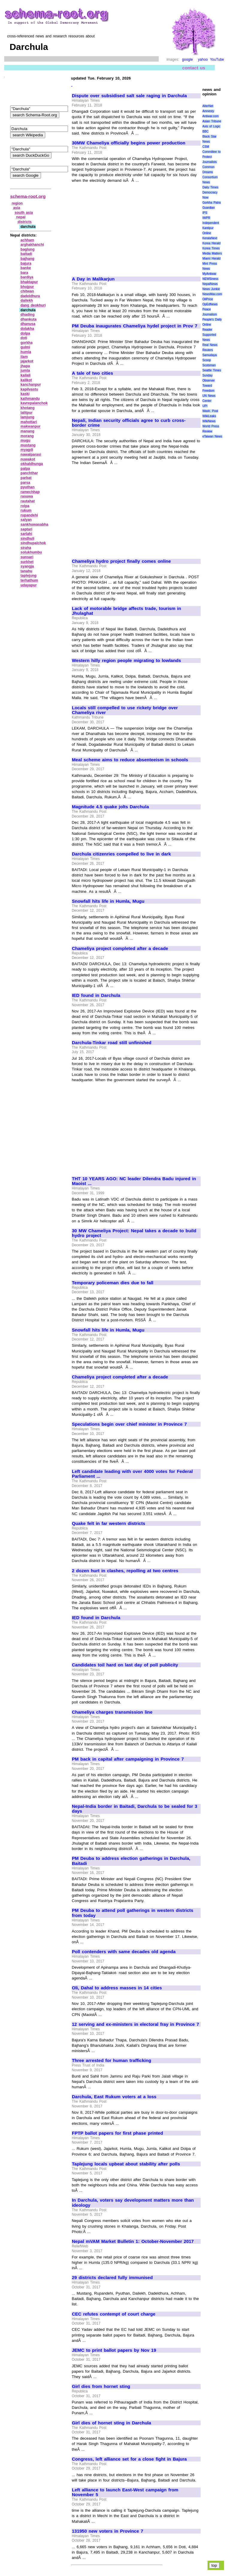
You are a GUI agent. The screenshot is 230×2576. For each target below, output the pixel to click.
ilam (24, 357)
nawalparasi (31, 454)
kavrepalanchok (34, 403)
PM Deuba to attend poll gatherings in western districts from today (132, 1913)
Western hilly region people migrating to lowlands (126, 660)
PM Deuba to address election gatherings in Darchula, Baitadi (131, 1861)
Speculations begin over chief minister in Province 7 (129, 1424)
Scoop (206, 360)
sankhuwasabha (35, 524)
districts (25, 222)
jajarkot (27, 361)
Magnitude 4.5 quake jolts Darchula (110, 806)
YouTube (217, 59)
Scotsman (209, 365)
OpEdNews (210, 304)
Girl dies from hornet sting (101, 2386)
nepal (20, 217)
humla (26, 352)
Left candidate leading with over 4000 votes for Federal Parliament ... (132, 1474)
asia (16, 208)
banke (26, 268)
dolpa (25, 333)
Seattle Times (211, 370)
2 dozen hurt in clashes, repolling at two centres (125, 1570)
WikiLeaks (209, 416)
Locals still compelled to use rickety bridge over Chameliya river (125, 710)
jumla (25, 370)
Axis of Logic (211, 126)
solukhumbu (31, 552)
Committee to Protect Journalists (211, 157)
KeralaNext (209, 238)
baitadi (26, 254)
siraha (26, 548)
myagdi (27, 450)
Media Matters (212, 253)
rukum (26, 510)
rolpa (25, 506)
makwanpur (31, 426)
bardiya (27, 277)
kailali (26, 375)
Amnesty (208, 111)
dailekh (27, 300)
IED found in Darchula (96, 995)
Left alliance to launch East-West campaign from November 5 (125, 2492)
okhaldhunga (32, 464)
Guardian (208, 207)
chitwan (27, 291)
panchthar (29, 473)
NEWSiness (210, 278)
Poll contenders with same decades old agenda (123, 1951)
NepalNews (210, 284)
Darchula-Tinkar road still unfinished (111, 1042)
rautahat (28, 501)
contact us (193, 67)
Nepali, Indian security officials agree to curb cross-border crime (129, 423)
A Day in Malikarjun (93, 279)
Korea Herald (211, 243)
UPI (205, 406)
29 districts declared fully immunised (112, 2277)
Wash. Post (210, 411)
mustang (28, 445)
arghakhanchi (32, 244)
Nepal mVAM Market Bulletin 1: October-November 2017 (133, 2241)
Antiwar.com (210, 116)
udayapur (29, 585)
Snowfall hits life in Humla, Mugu (108, 901)
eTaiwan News (212, 436)
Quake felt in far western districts (108, 1523)
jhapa (25, 366)
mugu (26, 440)
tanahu (26, 571)
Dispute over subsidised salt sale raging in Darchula (129, 95)
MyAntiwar (209, 273)
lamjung (27, 417)
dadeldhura (30, 296)
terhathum (29, 580)
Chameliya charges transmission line (112, 1712)
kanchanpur (31, 384)
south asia (24, 213)
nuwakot (28, 459)
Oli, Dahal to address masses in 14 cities (117, 1987)
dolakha (27, 329)
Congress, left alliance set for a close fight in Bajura (129, 2459)
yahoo (203, 59)
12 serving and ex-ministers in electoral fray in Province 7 (135, 2024)
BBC (205, 131)
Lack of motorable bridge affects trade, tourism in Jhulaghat (126, 611)
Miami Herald (211, 258)
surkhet (27, 562)
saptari (26, 529)
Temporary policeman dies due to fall (112, 1282)
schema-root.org (28, 196)
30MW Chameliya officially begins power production (128, 143)
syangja (27, 566)
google (187, 59)
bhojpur (27, 287)
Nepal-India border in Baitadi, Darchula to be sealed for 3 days (134, 1809)
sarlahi (26, 534)
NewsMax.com (212, 294)
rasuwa (27, 496)
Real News (209, 345)
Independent (210, 223)
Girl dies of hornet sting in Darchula (111, 2423)
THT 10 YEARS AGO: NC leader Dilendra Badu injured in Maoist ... (134, 1181)
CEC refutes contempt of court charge (113, 2314)
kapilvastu (29, 389)
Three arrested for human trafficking (111, 2060)
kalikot (26, 380)
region (17, 203)
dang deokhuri (33, 305)
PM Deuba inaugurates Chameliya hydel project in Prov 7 (134, 326)
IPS (204, 212)
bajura (26, 263)
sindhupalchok (33, 543)
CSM (205, 146)
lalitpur (27, 413)
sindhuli (27, 538)
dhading (28, 314)
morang (27, 436)
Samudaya (209, 355)
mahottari (29, 422)
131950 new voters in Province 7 (107, 2531)
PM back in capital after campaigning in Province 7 (128, 1759)
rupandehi (29, 515)
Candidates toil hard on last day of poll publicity (125, 1665)
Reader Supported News (209, 334)
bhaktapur (29, 282)
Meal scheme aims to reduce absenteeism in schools (130, 759)
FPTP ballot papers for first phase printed (117, 2133)
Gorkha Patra (211, 202)
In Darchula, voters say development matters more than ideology (133, 2203)
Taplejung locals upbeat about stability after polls (126, 2164)
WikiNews (209, 421)
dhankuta (29, 319)
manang (27, 431)
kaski (25, 394)
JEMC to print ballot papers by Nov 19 (114, 2350)
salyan (26, 520)
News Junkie (211, 289)
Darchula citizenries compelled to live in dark (121, 854)
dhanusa (28, 324)
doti (24, 338)
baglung (28, 249)
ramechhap (30, 492)
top (214, 2565)
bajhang (27, 259)
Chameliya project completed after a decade (120, 948)
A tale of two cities (92, 373)
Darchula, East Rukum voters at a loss (114, 2096)
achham (27, 240)
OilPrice (207, 299)
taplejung (29, 576)
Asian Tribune (211, 121)
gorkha (27, 343)
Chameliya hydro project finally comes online (121, 561)
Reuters (207, 350)
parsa (25, 483)
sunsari (27, 557)
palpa (25, 468)
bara (24, 273)
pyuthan (28, 487)
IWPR (206, 217)
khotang (28, 408)
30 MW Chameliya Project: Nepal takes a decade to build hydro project (134, 1233)
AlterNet (207, 106)
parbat (26, 478)
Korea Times (211, 248)
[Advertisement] (122, 227)
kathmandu (30, 398)
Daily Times (210, 187)
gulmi (25, 347)
